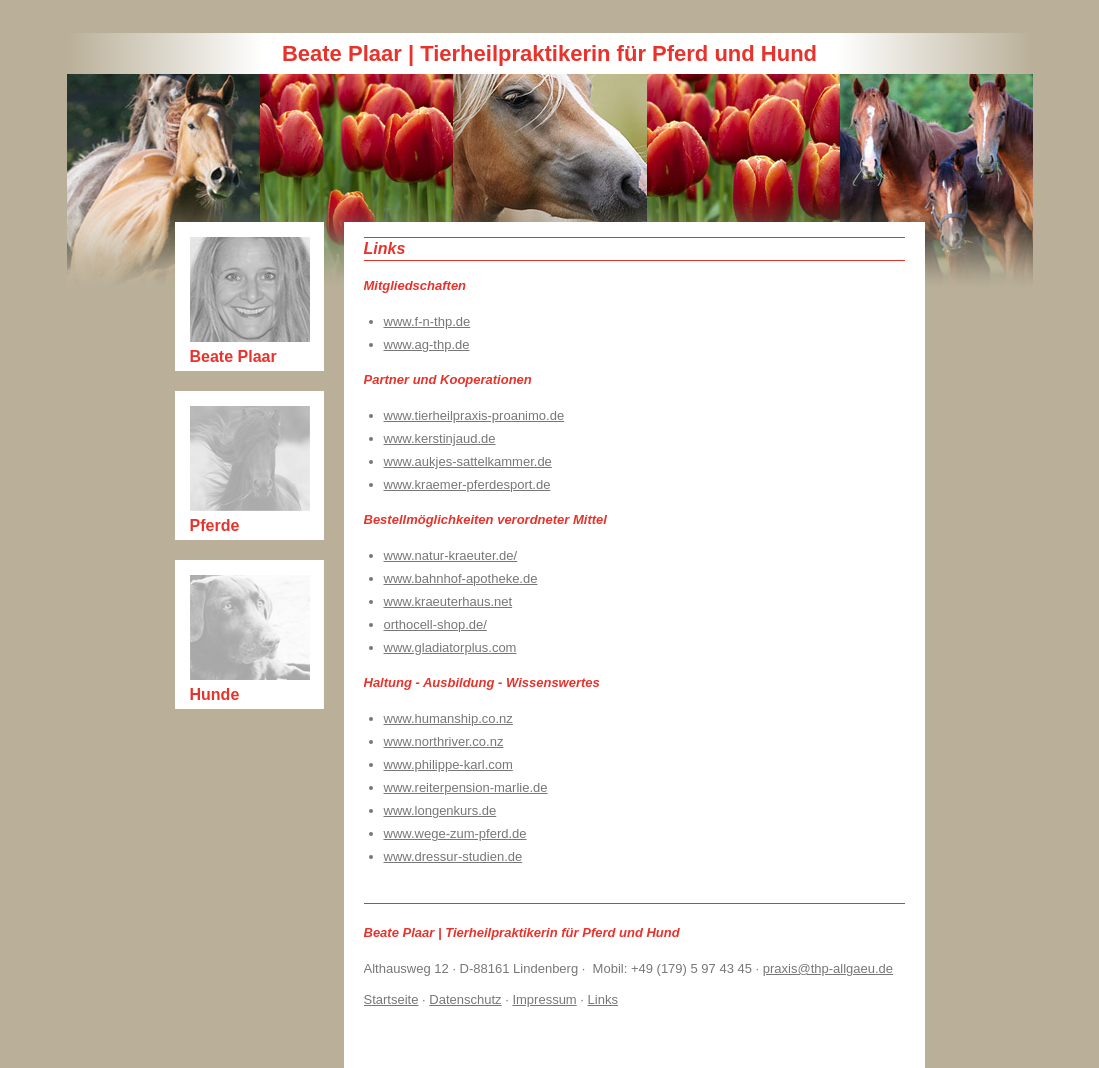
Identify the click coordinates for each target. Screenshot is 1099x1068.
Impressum (544, 999)
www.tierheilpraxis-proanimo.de (474, 415)
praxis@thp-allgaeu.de (828, 968)
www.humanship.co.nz (448, 718)
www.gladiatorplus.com (450, 647)
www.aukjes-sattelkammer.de (468, 461)
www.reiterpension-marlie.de (466, 787)
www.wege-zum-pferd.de (455, 833)
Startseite (391, 999)
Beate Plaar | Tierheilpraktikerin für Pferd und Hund (549, 53)
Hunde (215, 694)
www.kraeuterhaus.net (448, 601)
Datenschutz (465, 999)
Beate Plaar (233, 356)
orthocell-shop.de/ (435, 624)
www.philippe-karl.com (448, 764)
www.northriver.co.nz (444, 741)
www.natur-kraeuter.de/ (451, 555)
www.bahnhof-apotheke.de (461, 578)
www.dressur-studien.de (453, 856)
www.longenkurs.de (440, 810)
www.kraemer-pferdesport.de (467, 484)
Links (603, 999)
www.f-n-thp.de (427, 321)
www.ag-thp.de (427, 344)
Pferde (215, 525)
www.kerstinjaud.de (440, 438)
